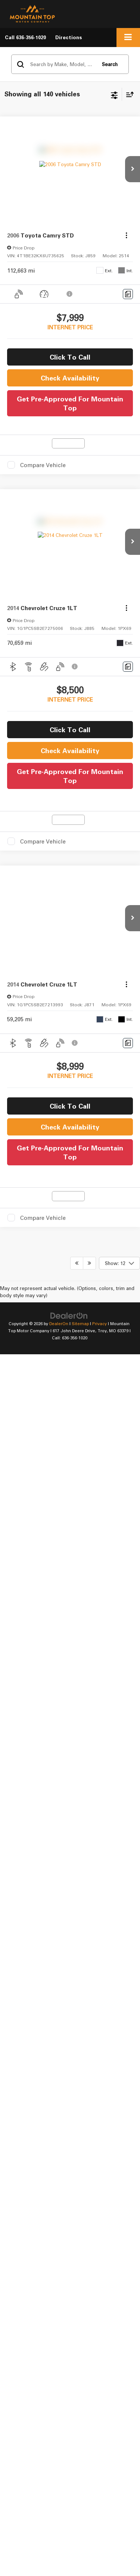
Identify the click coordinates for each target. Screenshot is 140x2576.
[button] (25, 37)
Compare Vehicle (43, 465)
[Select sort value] (128, 94)
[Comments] (128, 294)
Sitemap (80, 947)
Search (110, 64)
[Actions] (126, 235)
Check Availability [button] (70, 378)
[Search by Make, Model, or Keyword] (61, 64)
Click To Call (70, 357)
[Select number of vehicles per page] (119, 886)
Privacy (99, 947)
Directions (68, 37)
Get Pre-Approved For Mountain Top (70, 403)
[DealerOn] (69, 939)
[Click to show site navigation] (128, 37)
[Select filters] (114, 94)
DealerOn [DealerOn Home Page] (58, 947)
